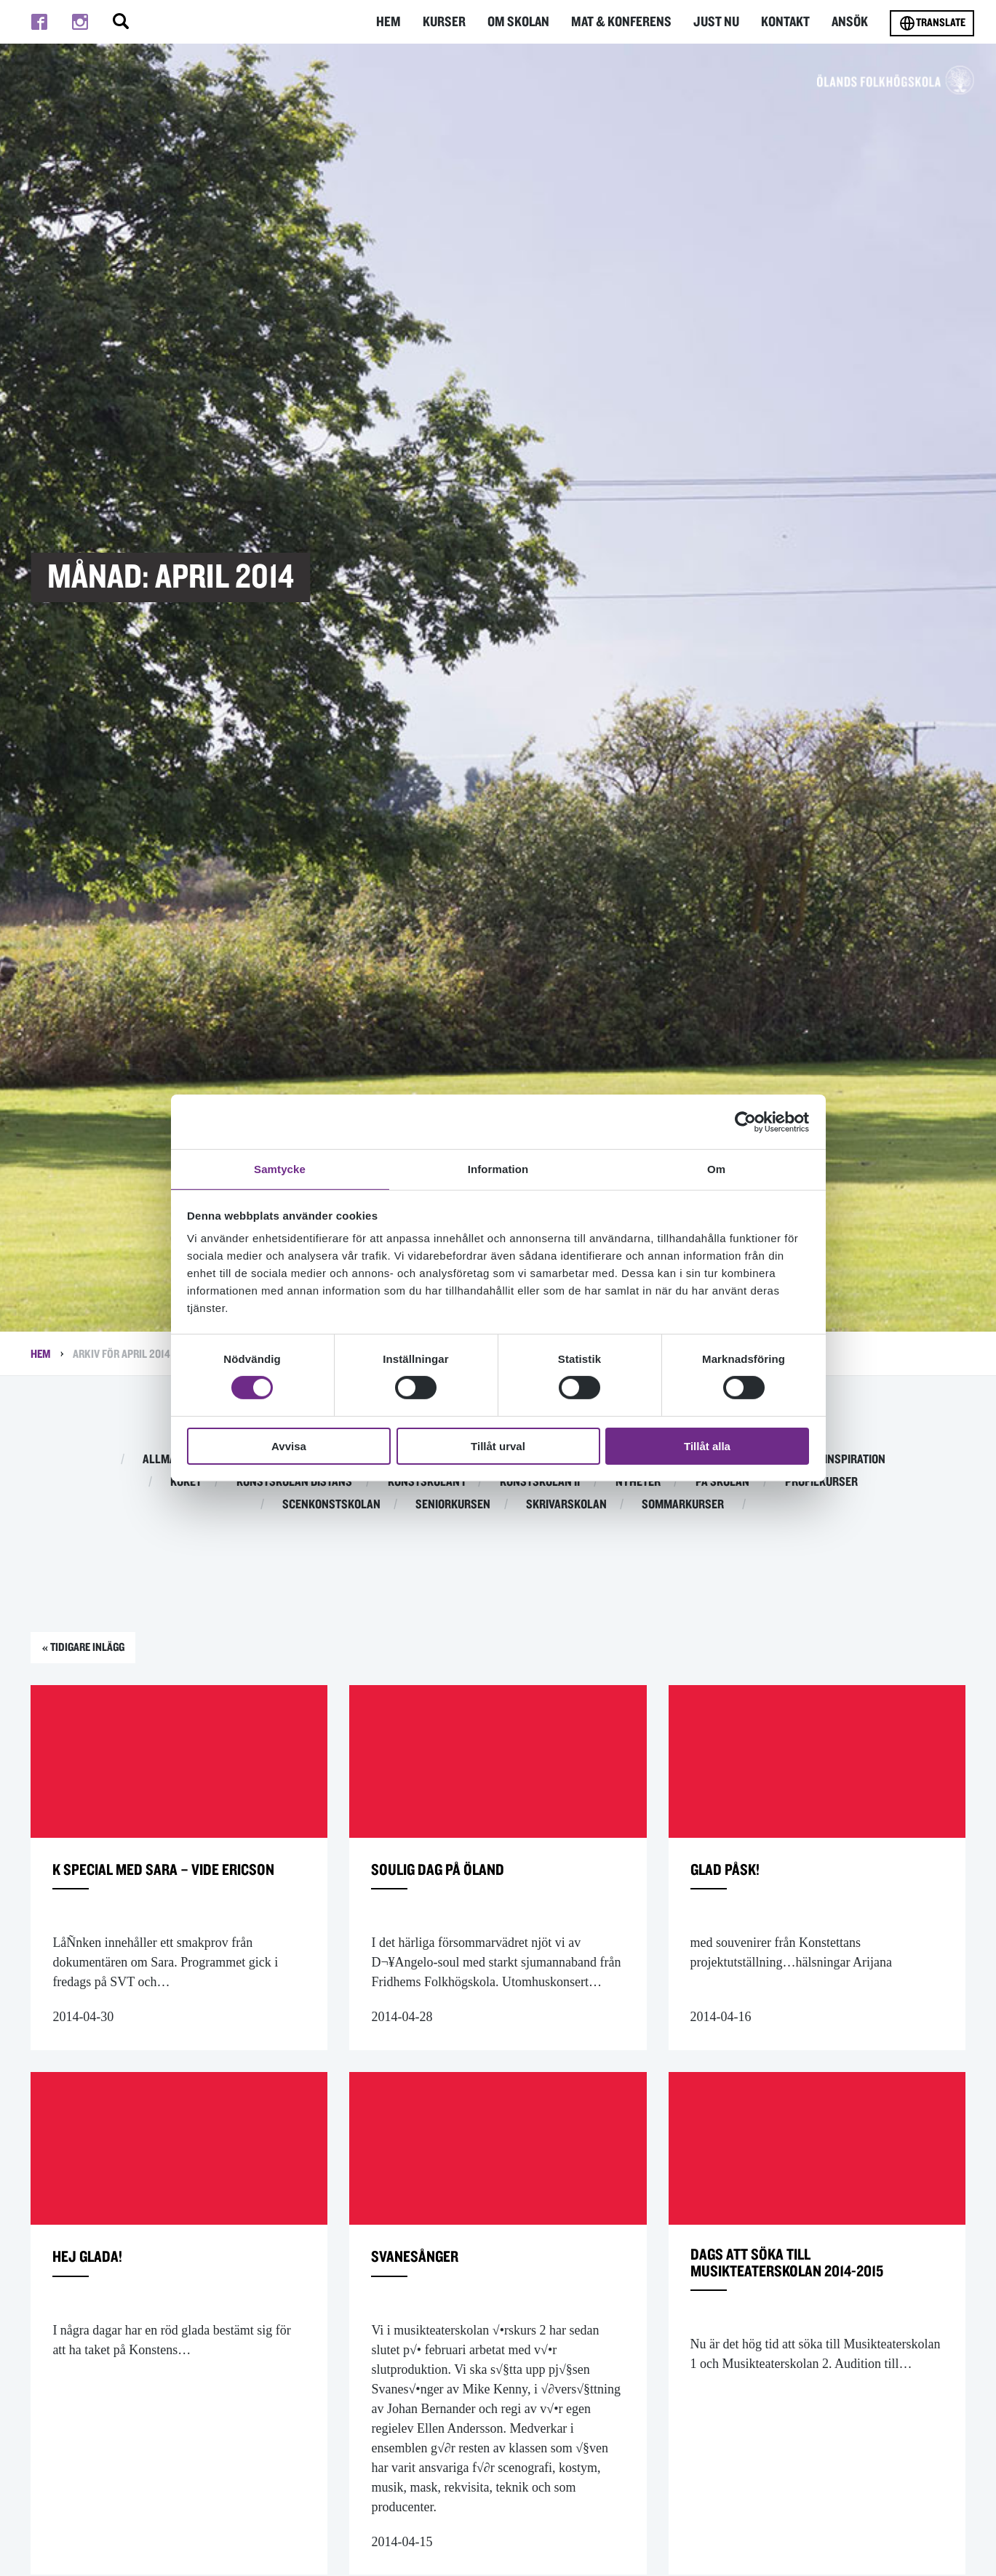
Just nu (719, 21)
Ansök (850, 21)
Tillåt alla (707, 1447)
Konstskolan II (540, 1482)
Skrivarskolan (566, 1504)
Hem (400, 21)
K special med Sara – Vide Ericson (156, 1888)
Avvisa (288, 1447)
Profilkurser (821, 1482)
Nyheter (638, 1482)
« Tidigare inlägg (96, 1651)
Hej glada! (95, 2287)
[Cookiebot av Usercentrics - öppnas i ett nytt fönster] (745, 1121)
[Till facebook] (39, 21)
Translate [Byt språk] (932, 23)
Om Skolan (527, 21)
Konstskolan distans (294, 1482)
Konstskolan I (426, 1482)
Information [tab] (498, 1168)
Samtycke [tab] (280, 1168)
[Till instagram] (80, 21)
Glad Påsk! (733, 1877)
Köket (186, 1482)
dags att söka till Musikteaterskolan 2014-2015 (811, 2297)
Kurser (455, 21)
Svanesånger (424, 2287)
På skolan (722, 1482)
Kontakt (787, 21)
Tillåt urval (498, 1447)
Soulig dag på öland (453, 1877)
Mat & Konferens (627, 21)
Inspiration (854, 1459)
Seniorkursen (452, 1504)
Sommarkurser (683, 1504)
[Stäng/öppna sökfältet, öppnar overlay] (120, 21)
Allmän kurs (177, 1459)
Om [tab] (716, 1168)
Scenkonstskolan (331, 1504)
